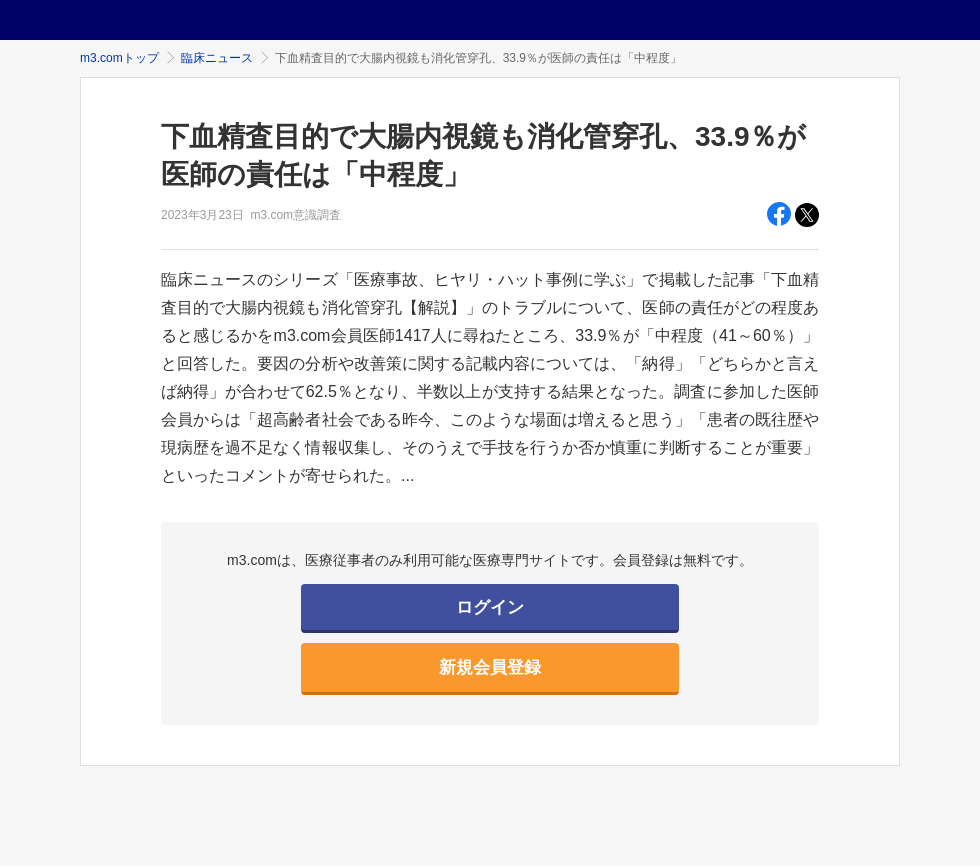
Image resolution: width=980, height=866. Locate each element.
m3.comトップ (119, 58)
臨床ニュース (217, 58)
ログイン (490, 607)
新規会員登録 (490, 667)
